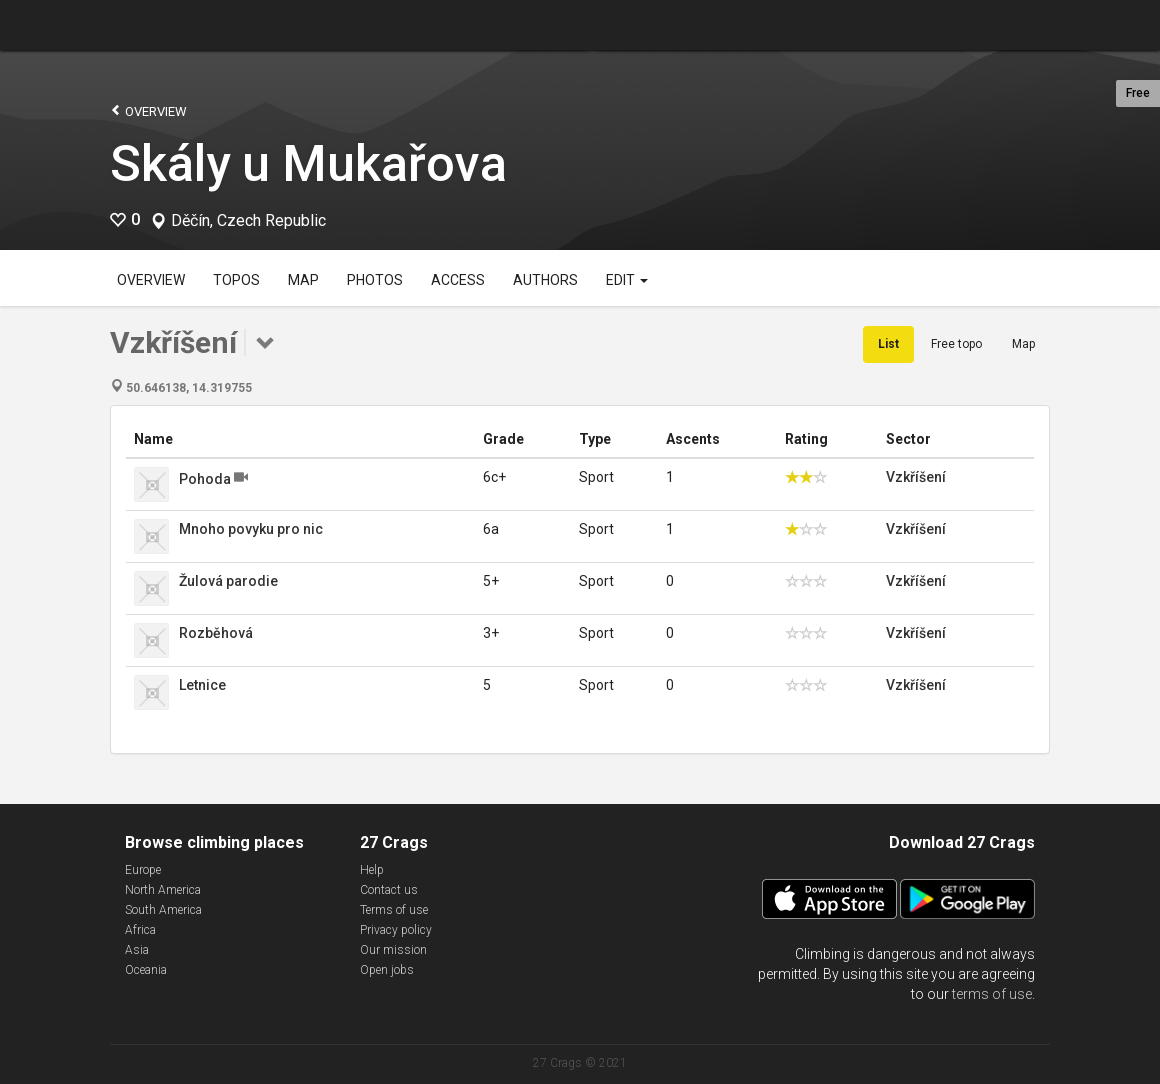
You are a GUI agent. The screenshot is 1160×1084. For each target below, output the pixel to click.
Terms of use (394, 910)
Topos (236, 280)
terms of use (992, 994)
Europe (143, 870)
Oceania (146, 970)
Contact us (389, 890)
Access (458, 280)
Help (372, 870)
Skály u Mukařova (308, 164)
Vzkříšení (916, 477)
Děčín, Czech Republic (248, 221)
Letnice (202, 685)
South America (163, 910)
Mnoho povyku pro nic (251, 529)
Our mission (393, 950)
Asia (137, 950)
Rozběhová (216, 633)
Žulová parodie (228, 581)
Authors (545, 280)
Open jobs (387, 970)
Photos (375, 280)
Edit (627, 280)
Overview (148, 110)
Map (303, 280)
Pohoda (205, 479)
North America (163, 890)
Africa (140, 930)
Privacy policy (396, 930)
